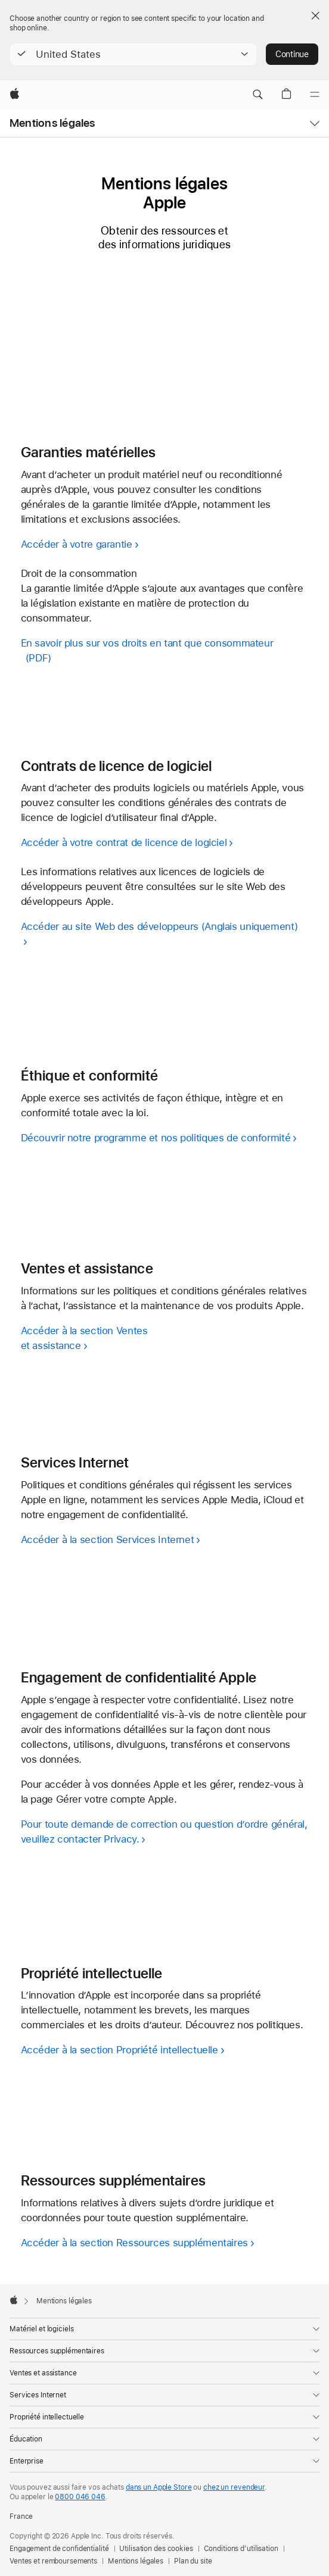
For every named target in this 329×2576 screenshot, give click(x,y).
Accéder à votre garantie (76, 544)
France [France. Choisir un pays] (21, 2516)
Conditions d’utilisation (241, 2548)
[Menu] (314, 94)
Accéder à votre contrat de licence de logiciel (124, 842)
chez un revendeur (234, 2487)
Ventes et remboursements (53, 2561)
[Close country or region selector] (315, 15)
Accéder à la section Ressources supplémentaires (134, 2243)
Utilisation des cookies (156, 2548)
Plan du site (193, 2561)
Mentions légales (52, 123)
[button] (133, 54)
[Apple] (14, 94)
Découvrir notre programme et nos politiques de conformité (156, 1138)
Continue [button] (292, 54)
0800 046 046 (80, 2497)
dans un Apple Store (159, 2487)
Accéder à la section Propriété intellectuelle (119, 2050)
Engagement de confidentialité (59, 2548)
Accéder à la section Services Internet (107, 1539)
